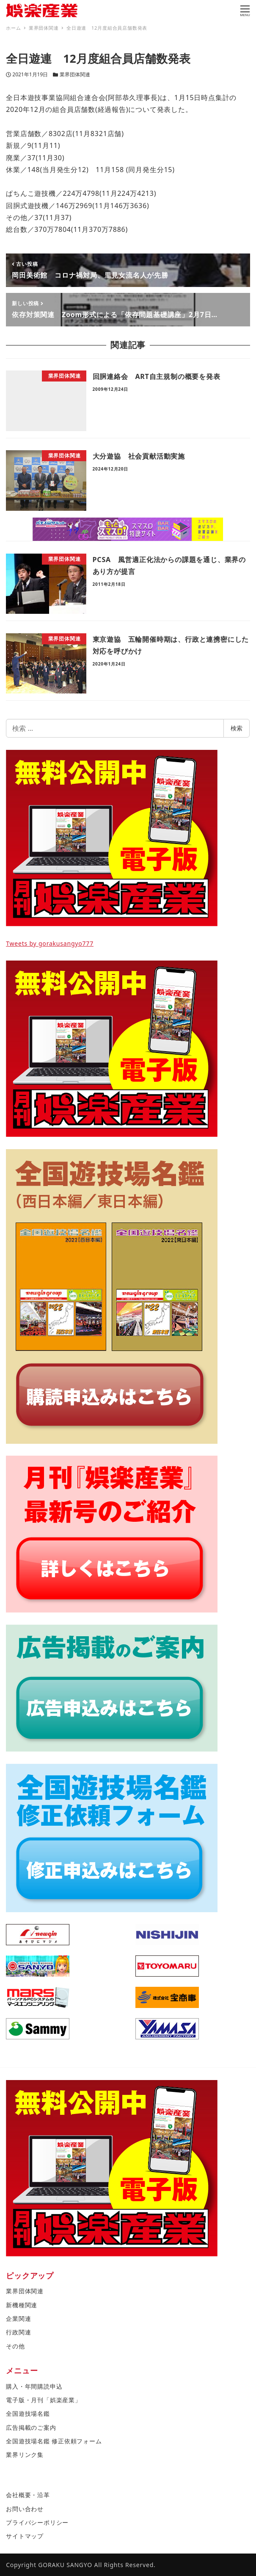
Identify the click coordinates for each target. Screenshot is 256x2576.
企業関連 (18, 2318)
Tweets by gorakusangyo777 (50, 943)
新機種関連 (21, 2305)
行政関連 (18, 2332)
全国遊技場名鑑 (28, 2413)
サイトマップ (25, 2536)
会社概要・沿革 (28, 2495)
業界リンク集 (25, 2455)
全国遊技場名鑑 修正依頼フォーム (54, 2441)
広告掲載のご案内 (31, 2427)
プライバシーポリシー (37, 2522)
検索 (236, 728)
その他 (15, 2346)
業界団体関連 (75, 74)
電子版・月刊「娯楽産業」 (43, 2400)
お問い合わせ (25, 2509)
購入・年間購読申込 (34, 2386)
